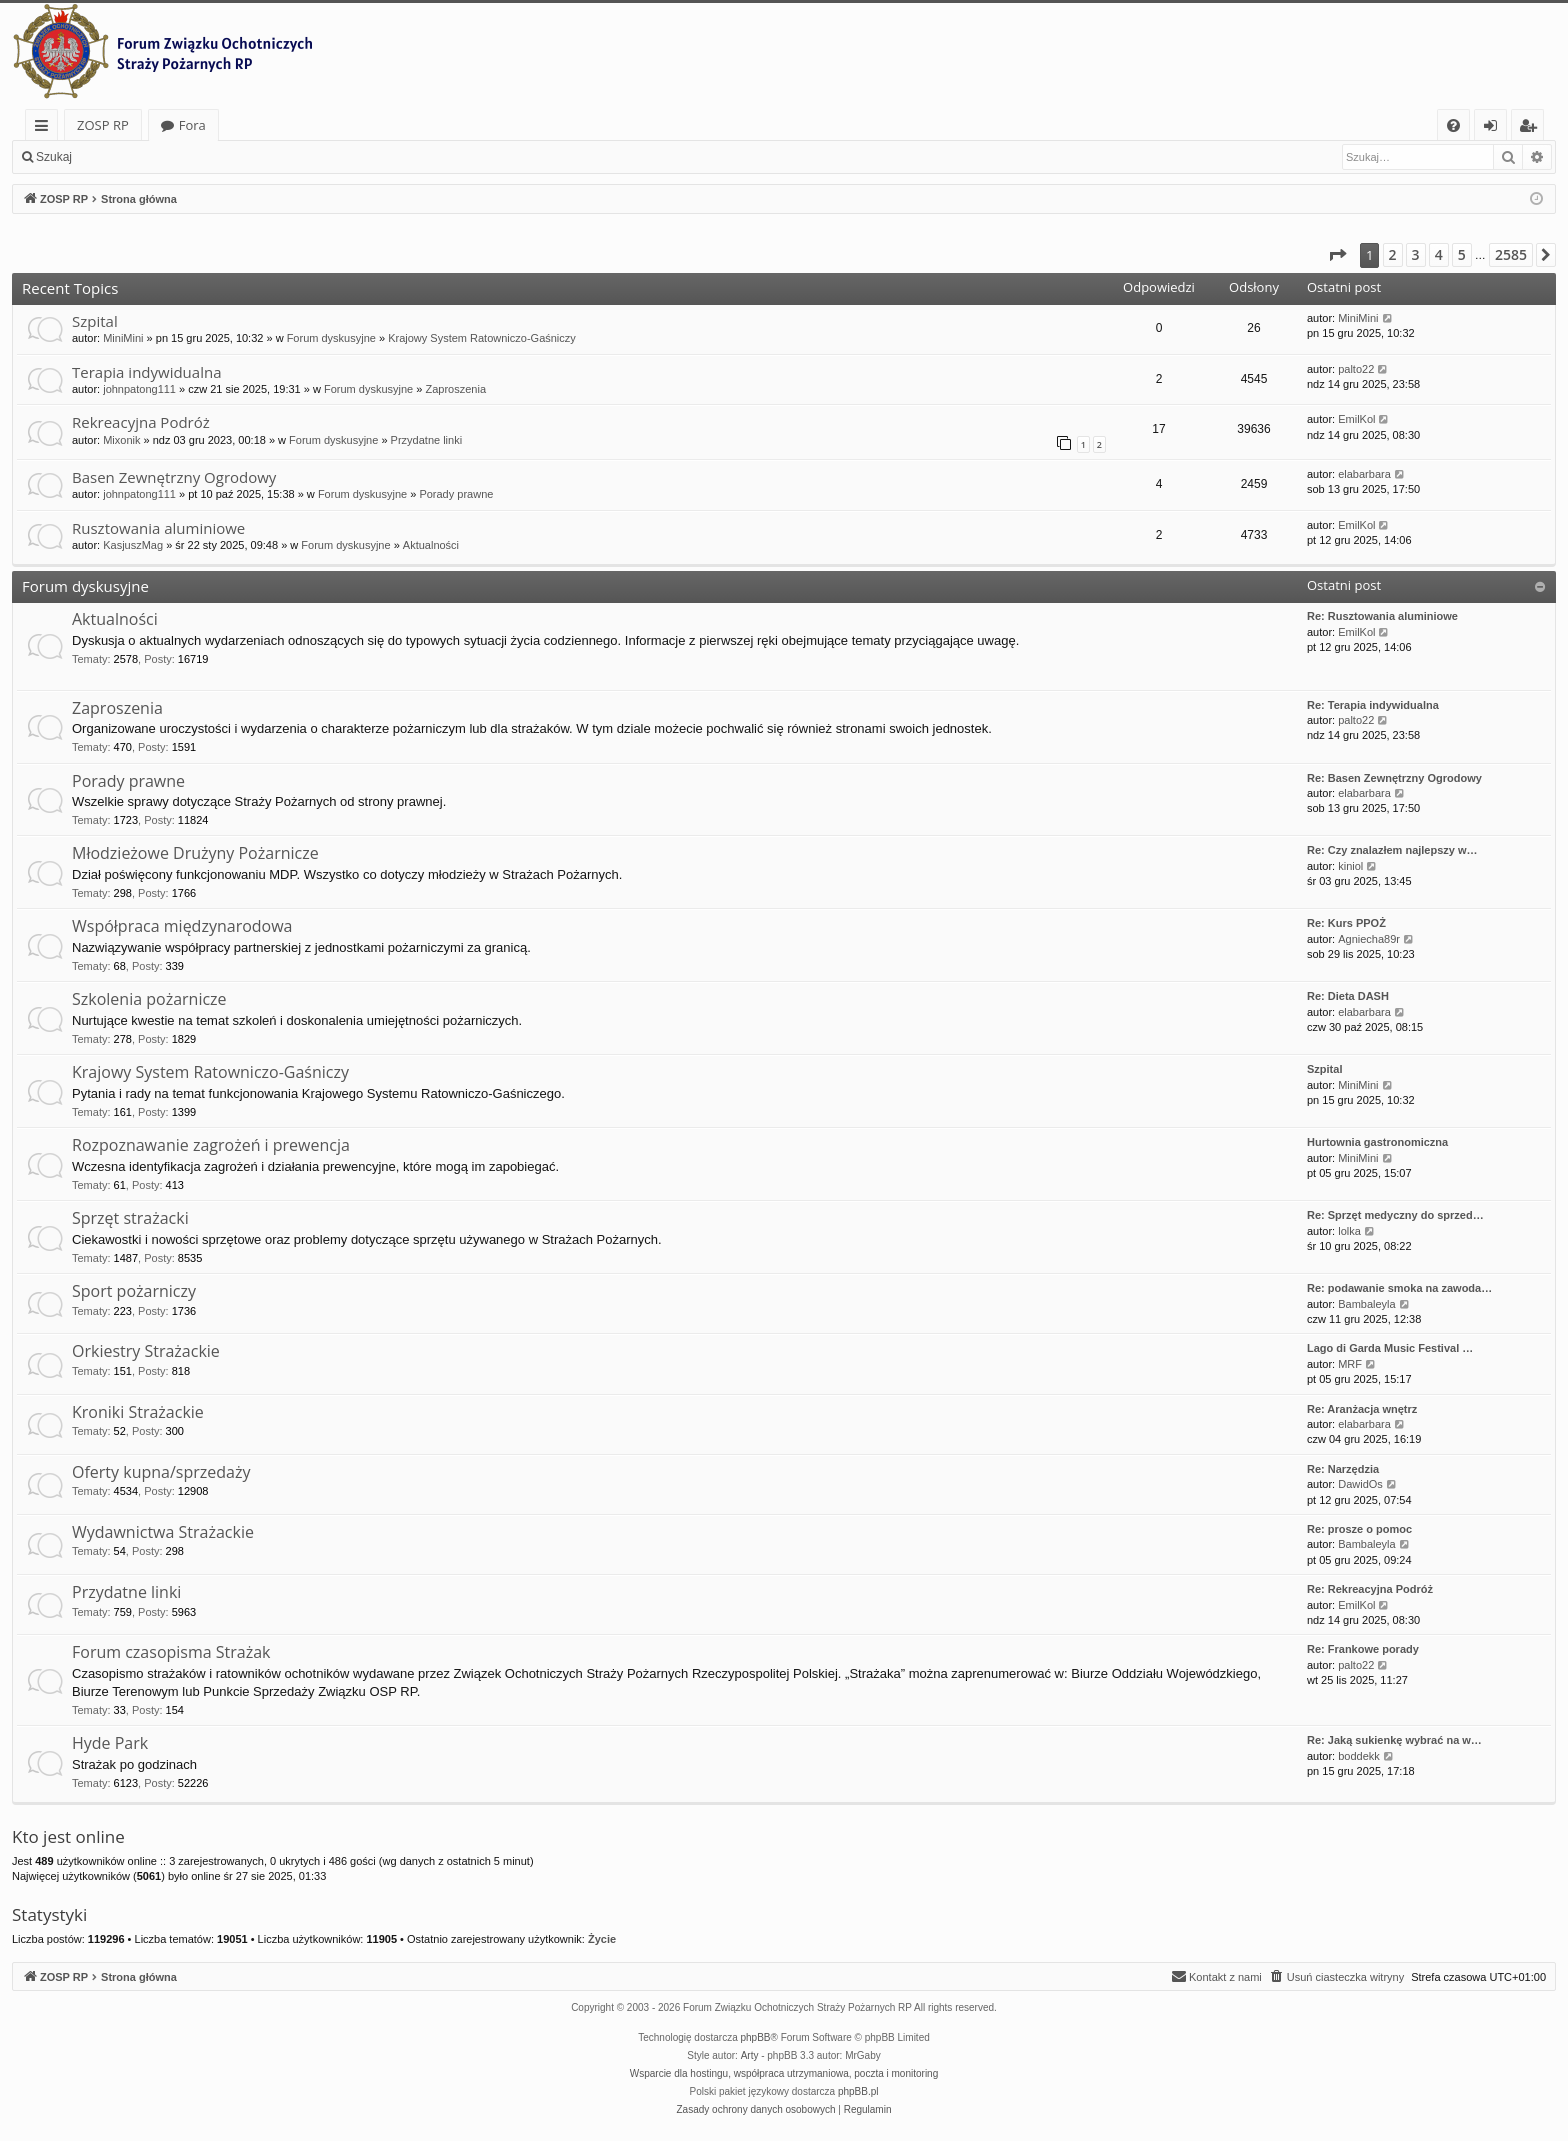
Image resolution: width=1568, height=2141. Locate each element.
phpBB (756, 2037)
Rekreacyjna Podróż (141, 422)
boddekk (1359, 1756)
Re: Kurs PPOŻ (1346, 923)
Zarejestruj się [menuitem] (1533, 128)
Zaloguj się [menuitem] (1494, 128)
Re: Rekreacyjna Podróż (1370, 1589)
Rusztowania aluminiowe (158, 528)
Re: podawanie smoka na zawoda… (1399, 1288)
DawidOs (1360, 1484)
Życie (602, 1939)
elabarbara (1364, 474)
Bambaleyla (1366, 1304)
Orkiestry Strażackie (146, 1351)
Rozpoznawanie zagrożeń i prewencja (211, 1145)
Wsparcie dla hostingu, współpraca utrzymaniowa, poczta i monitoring (784, 2073)
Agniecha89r (1369, 939)
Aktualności (431, 545)
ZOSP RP (103, 125)
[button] (1337, 255)
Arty (750, 2055)
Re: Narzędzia (1343, 1469)
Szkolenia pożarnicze (149, 999)
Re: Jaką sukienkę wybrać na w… (1394, 1740)
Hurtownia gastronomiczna (1377, 1142)
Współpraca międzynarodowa (182, 926)
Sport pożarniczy (134, 1291)
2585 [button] (1511, 254)
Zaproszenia (455, 389)
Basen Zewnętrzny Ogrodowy (174, 477)
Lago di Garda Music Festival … (1390, 1348)
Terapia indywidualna (146, 372)
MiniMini (123, 338)
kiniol (1350, 866)
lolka (1349, 1231)
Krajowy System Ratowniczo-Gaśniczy (482, 338)
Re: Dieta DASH (1348, 996)
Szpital (95, 321)
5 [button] (1462, 254)
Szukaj (54, 157)
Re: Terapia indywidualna (1373, 705)
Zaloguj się (130, 157)
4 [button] (1439, 254)
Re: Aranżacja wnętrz (1362, 1409)
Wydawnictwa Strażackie (163, 1532)
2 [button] (1393, 254)
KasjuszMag (133, 545)
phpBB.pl (858, 2091)
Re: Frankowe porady (1363, 1649)
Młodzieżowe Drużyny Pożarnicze (195, 853)
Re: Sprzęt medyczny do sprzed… (1395, 1215)
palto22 (1356, 369)
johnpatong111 (139, 389)
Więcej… (45, 128)
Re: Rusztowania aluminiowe (1382, 616)
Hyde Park (110, 1743)
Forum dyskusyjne (331, 338)
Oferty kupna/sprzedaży (161, 1472)
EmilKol (1356, 419)
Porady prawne (456, 494)
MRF (1350, 1364)
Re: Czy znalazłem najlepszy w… (1392, 850)
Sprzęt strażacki (130, 1218)
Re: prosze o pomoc (1359, 1529)
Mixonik (121, 440)
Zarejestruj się (226, 157)
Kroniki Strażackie (138, 1412)
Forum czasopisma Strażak (171, 1652)
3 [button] (1416, 254)
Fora (192, 125)
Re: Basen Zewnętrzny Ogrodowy (1394, 778)
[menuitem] (1453, 125)
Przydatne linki (427, 440)
